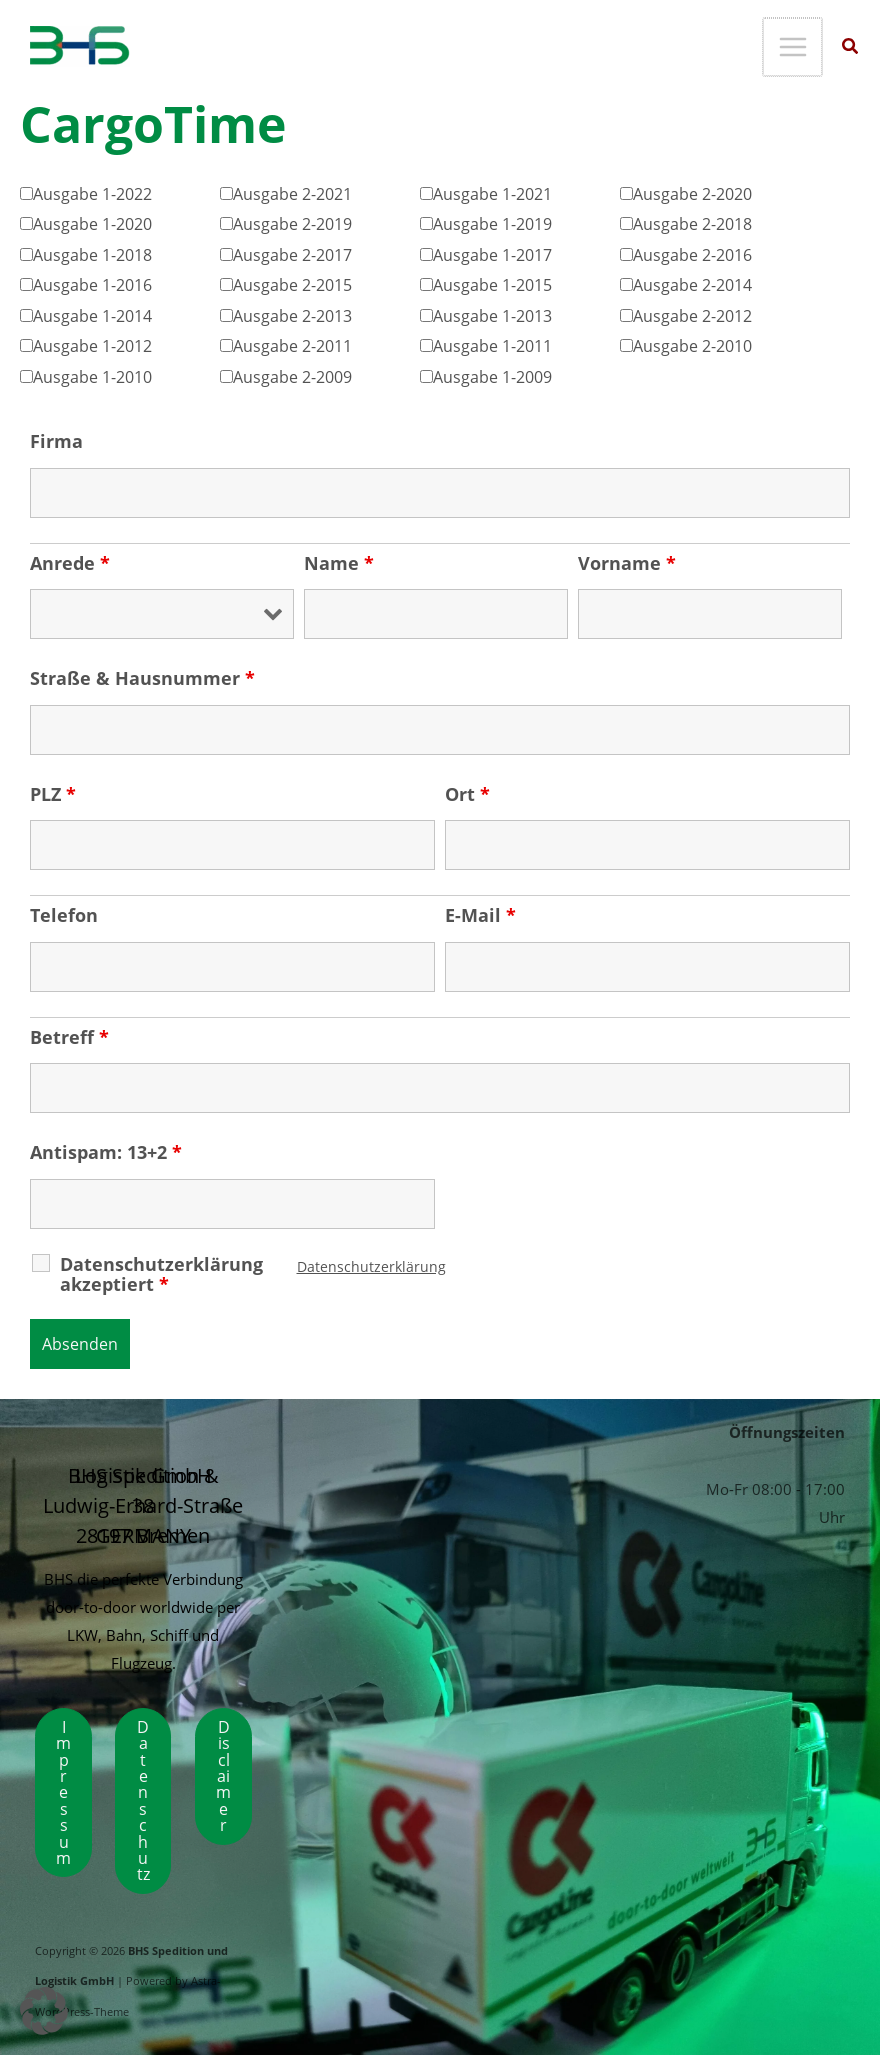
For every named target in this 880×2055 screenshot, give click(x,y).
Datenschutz (143, 1800)
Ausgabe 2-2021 (292, 193)
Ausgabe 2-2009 (292, 376)
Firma (56, 441)
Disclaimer (223, 1775)
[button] (851, 48)
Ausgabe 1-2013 (492, 315)
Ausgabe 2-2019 (292, 223)
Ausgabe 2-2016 (692, 254)
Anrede (70, 563)
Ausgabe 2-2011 (292, 345)
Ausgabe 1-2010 (92, 376)
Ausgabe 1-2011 (492, 345)
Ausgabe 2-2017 (292, 254)
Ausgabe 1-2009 (492, 376)
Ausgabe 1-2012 (92, 345)
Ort (467, 794)
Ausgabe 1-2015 (492, 284)
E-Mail (480, 915)
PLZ (53, 794)
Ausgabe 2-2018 (692, 223)
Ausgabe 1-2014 (92, 315)
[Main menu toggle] (793, 47)
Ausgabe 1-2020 (92, 223)
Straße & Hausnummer (142, 678)
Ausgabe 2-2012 (692, 315)
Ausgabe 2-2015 (292, 284)
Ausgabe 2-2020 (692, 193)
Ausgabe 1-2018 (92, 254)
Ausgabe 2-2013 (292, 315)
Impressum (63, 1792)
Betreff (69, 1037)
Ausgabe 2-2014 (692, 284)
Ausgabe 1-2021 (492, 193)
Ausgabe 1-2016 (92, 284)
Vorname (627, 563)
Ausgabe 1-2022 (92, 193)
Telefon (64, 915)
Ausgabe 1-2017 (492, 254)
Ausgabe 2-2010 (692, 345)
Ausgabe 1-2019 (492, 223)
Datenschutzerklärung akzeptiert (161, 1274)
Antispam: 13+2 (106, 1152)
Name (339, 563)
